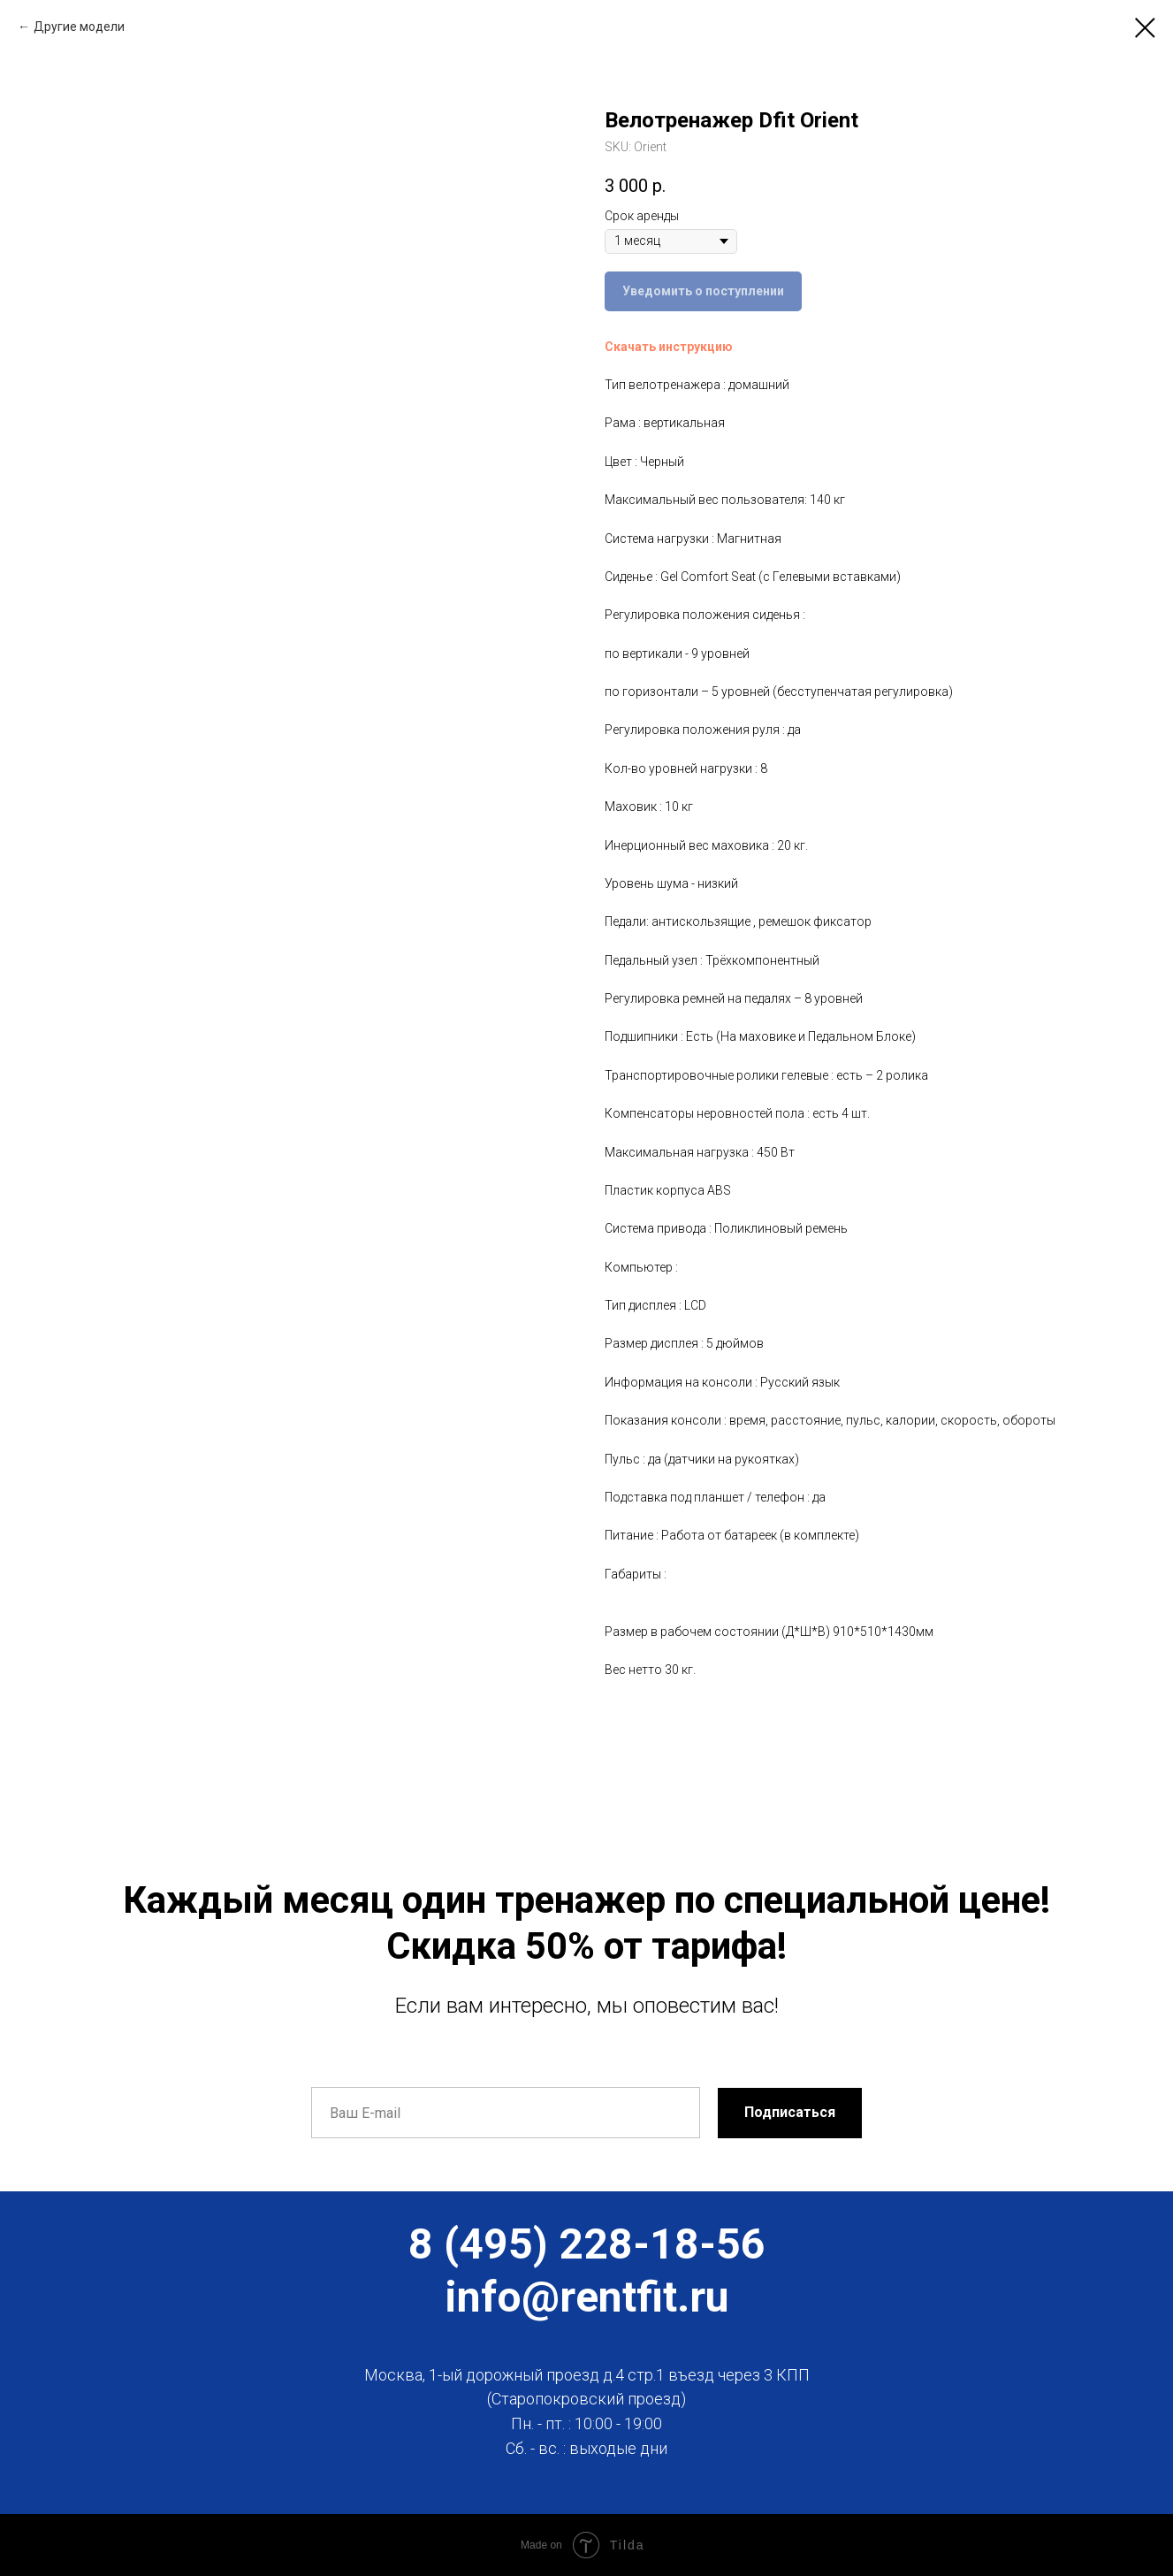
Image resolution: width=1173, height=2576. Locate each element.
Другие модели (79, 26)
